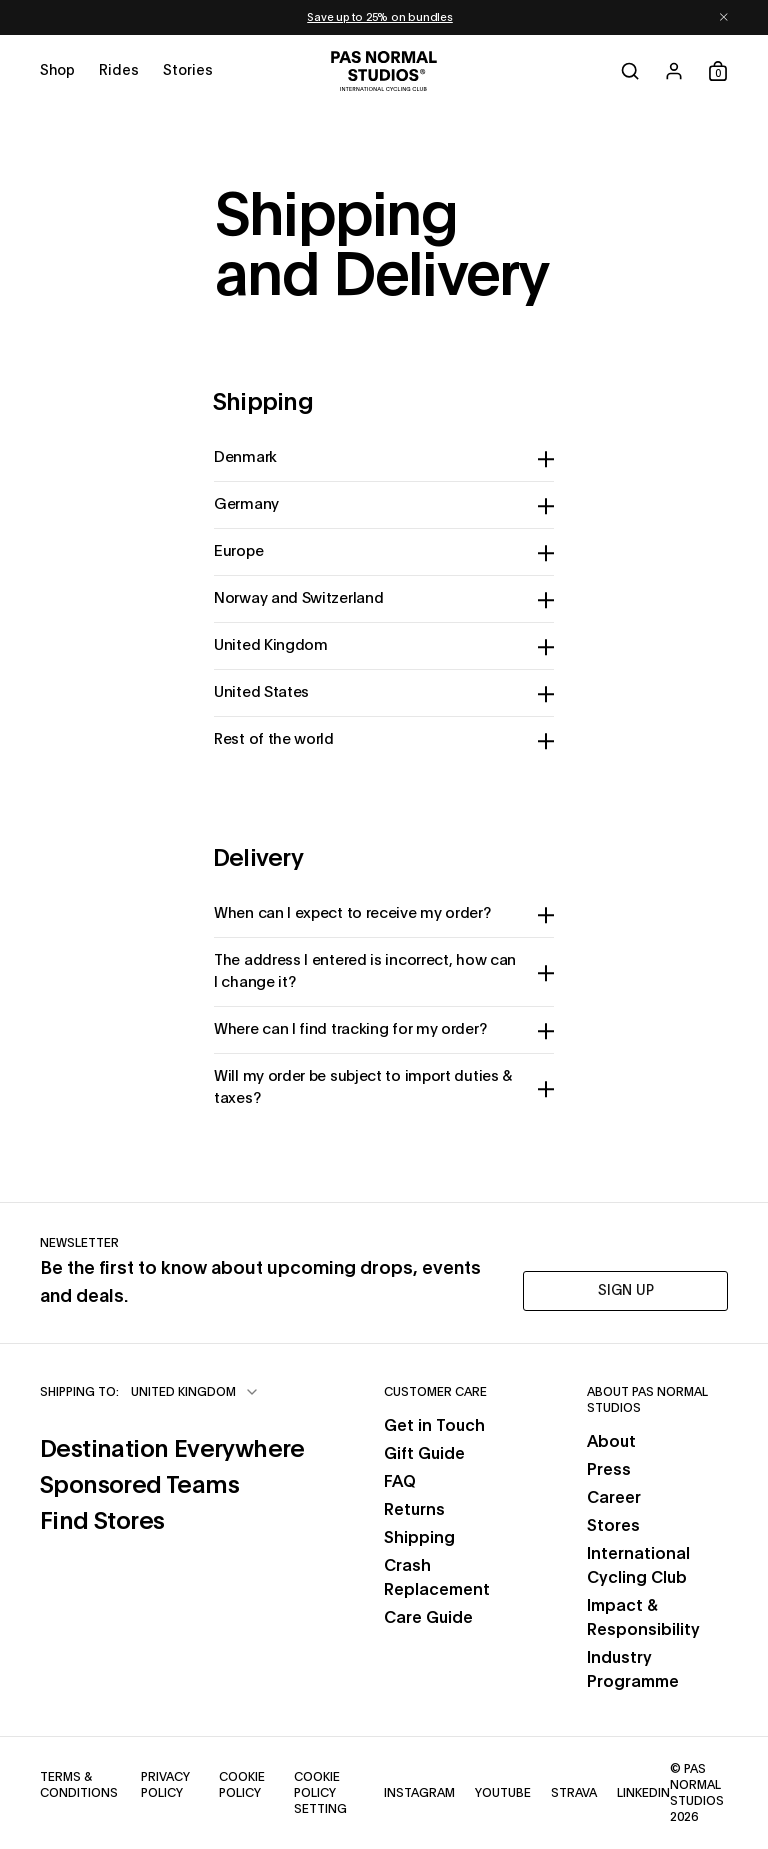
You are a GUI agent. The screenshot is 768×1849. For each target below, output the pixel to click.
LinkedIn (643, 1792)
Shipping (419, 1538)
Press (609, 1470)
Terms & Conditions (80, 1785)
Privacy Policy (169, 1785)
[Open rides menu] (119, 71)
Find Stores (172, 1519)
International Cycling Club (638, 1566)
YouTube (503, 1792)
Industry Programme (633, 1670)
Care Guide (428, 1618)
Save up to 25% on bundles (380, 17)
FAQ (400, 1482)
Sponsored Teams (172, 1483)
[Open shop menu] (57, 71)
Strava (574, 1792)
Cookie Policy (247, 1785)
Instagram (419, 1792)
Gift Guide (424, 1454)
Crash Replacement (437, 1578)
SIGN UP (626, 1291)
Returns (414, 1510)
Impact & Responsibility (643, 1618)
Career (614, 1498)
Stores (613, 1526)
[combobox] (195, 1392)
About (611, 1442)
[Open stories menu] (188, 71)
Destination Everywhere (172, 1447)
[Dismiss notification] (724, 17)
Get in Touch (434, 1426)
